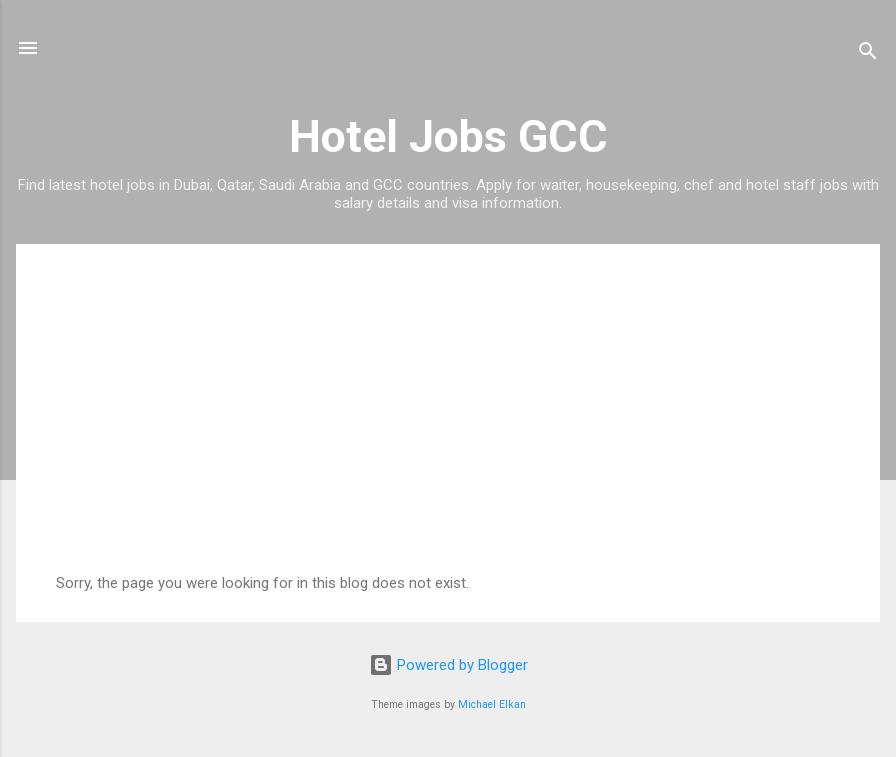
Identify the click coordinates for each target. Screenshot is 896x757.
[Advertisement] (448, 424)
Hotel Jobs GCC (448, 136)
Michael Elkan (492, 704)
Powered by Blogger (448, 665)
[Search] (868, 54)
